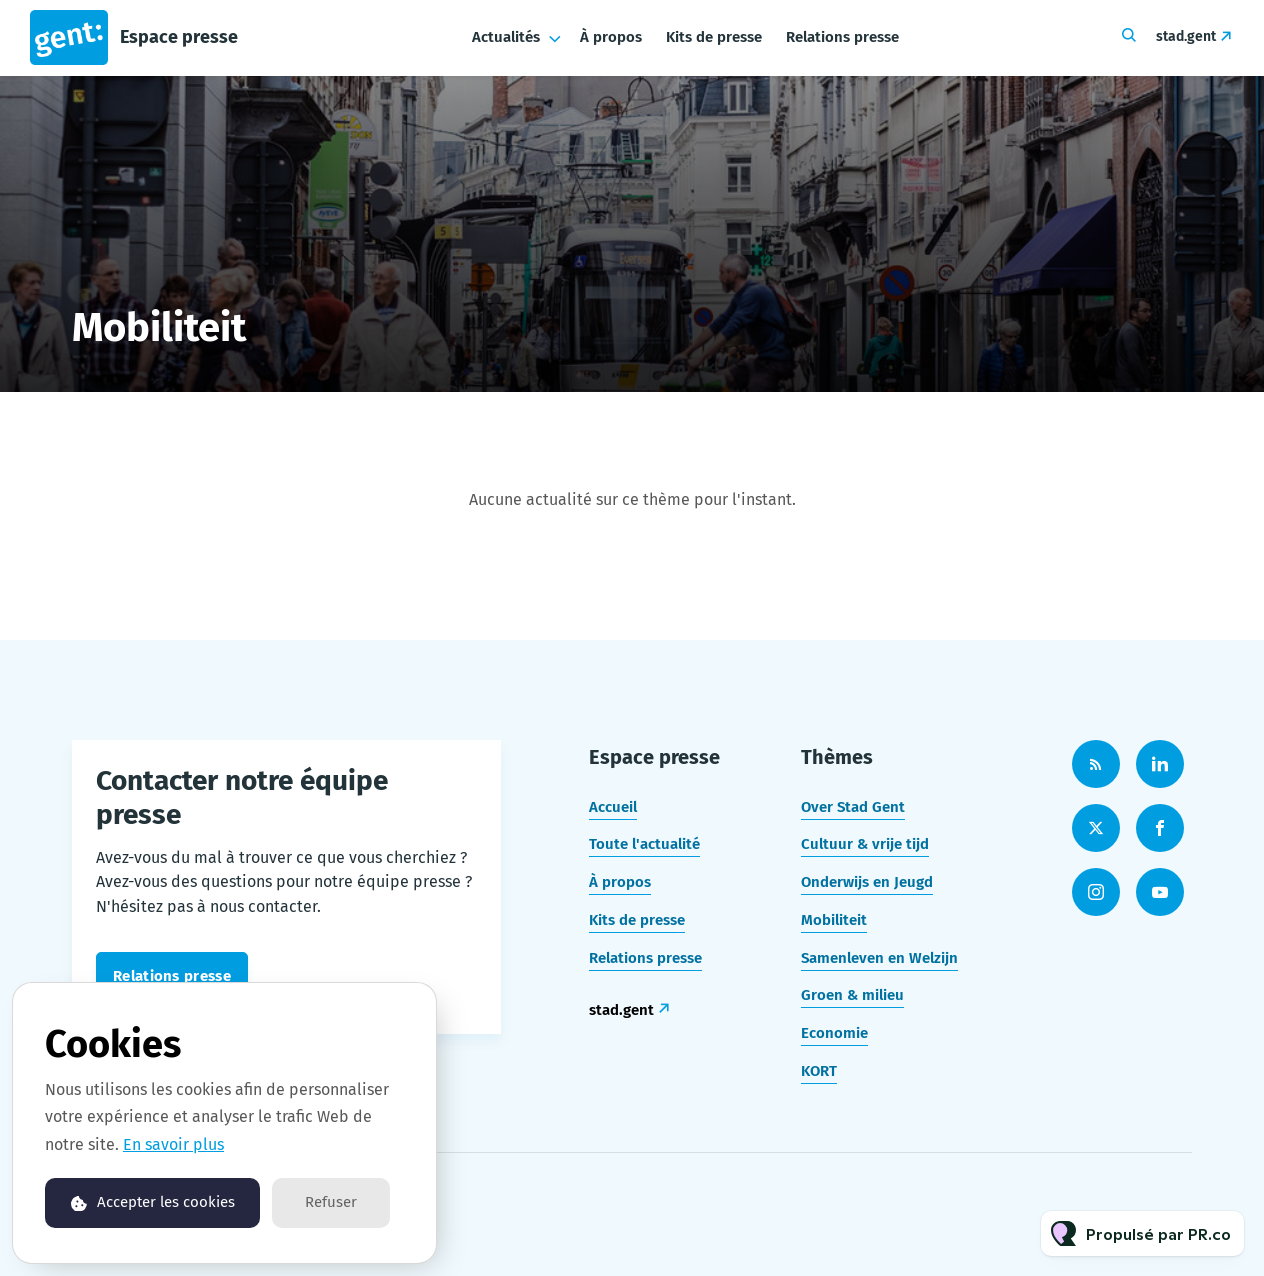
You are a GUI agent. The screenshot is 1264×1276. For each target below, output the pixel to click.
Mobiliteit (834, 920)
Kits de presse (714, 37)
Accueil (613, 807)
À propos (611, 37)
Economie (834, 1033)
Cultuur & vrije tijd (865, 844)
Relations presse (842, 37)
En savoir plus (173, 1144)
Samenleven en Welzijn (879, 958)
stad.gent (1186, 36)
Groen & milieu (852, 995)
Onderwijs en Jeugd (867, 882)
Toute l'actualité (644, 844)
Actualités (506, 37)
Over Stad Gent (853, 807)
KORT (819, 1071)
